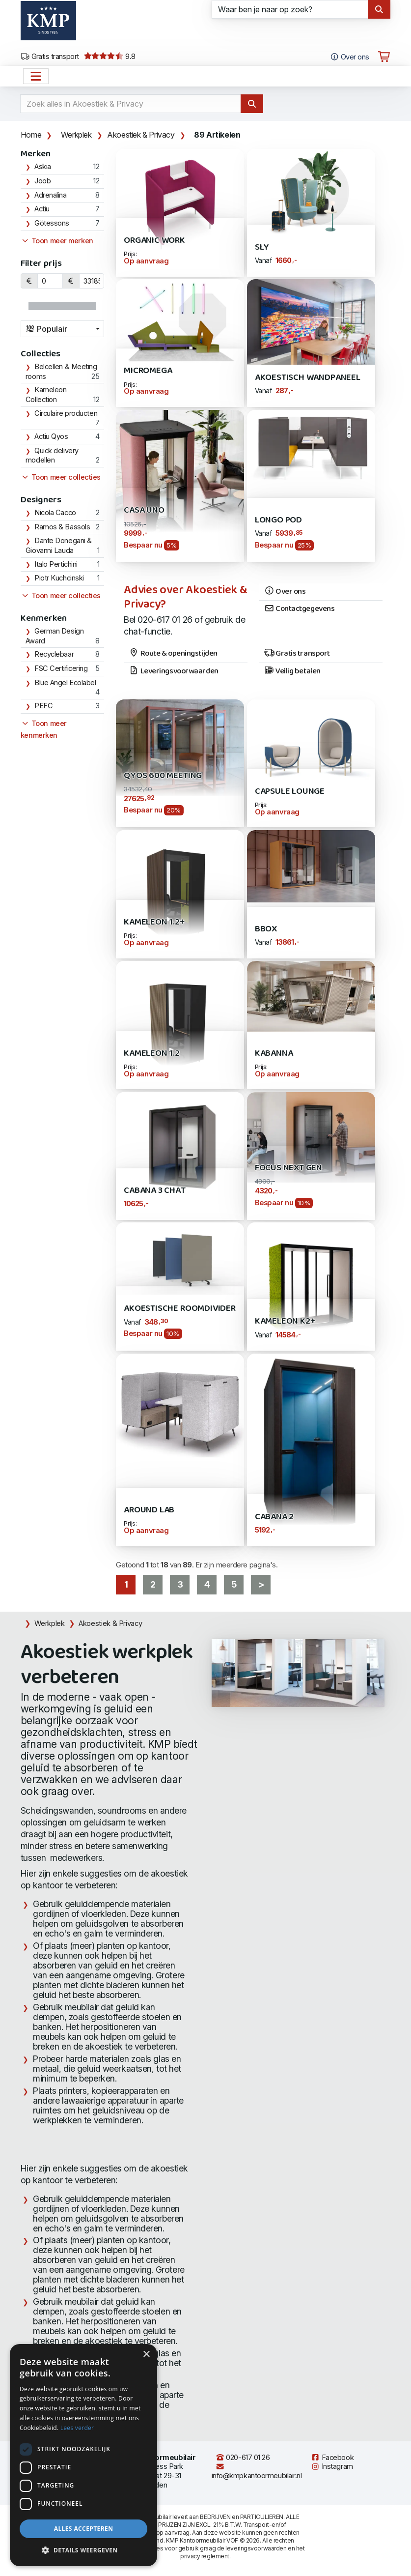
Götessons (51, 223)
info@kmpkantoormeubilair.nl (257, 2471)
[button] (83, 2550)
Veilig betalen (292, 671)
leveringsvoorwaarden (255, 2548)
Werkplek (76, 135)
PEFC (43, 705)
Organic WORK (154, 240)
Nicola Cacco (55, 512)
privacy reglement (204, 2556)
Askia (42, 166)
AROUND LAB (149, 1510)
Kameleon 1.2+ (154, 922)
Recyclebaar (54, 654)
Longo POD (278, 520)
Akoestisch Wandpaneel (307, 377)
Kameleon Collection (46, 394)
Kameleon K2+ (285, 1321)
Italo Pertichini (56, 564)
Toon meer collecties (61, 477)
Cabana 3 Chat (155, 1190)
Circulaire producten (65, 413)
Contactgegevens (299, 609)
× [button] (146, 2354)
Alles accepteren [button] (83, 2528)
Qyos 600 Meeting (163, 775)
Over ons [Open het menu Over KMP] (349, 57)
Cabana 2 (274, 1517)
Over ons (285, 592)
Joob (42, 180)
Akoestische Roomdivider (180, 1308)
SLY (262, 247)
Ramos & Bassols (62, 526)
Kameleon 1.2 (152, 1053)
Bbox (266, 929)
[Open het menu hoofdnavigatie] (36, 76)
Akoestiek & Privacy (140, 135)
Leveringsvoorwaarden (174, 671)
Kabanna (274, 1053)
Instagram (332, 2466)
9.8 (110, 56)
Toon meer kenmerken (44, 729)
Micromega (148, 370)
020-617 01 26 (243, 2457)
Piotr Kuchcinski (59, 578)
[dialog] (83, 2455)
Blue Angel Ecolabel (65, 682)
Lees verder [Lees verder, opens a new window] (77, 2428)
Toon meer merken (57, 240)
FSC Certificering (60, 668)
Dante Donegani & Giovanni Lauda (59, 545)
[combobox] (62, 328)
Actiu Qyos (51, 436)
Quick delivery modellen (52, 455)
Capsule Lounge (290, 791)
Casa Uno (144, 510)
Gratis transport (50, 56)
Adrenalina (50, 195)
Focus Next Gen (288, 1168)
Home (31, 135)
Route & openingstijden (173, 654)
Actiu (42, 208)
